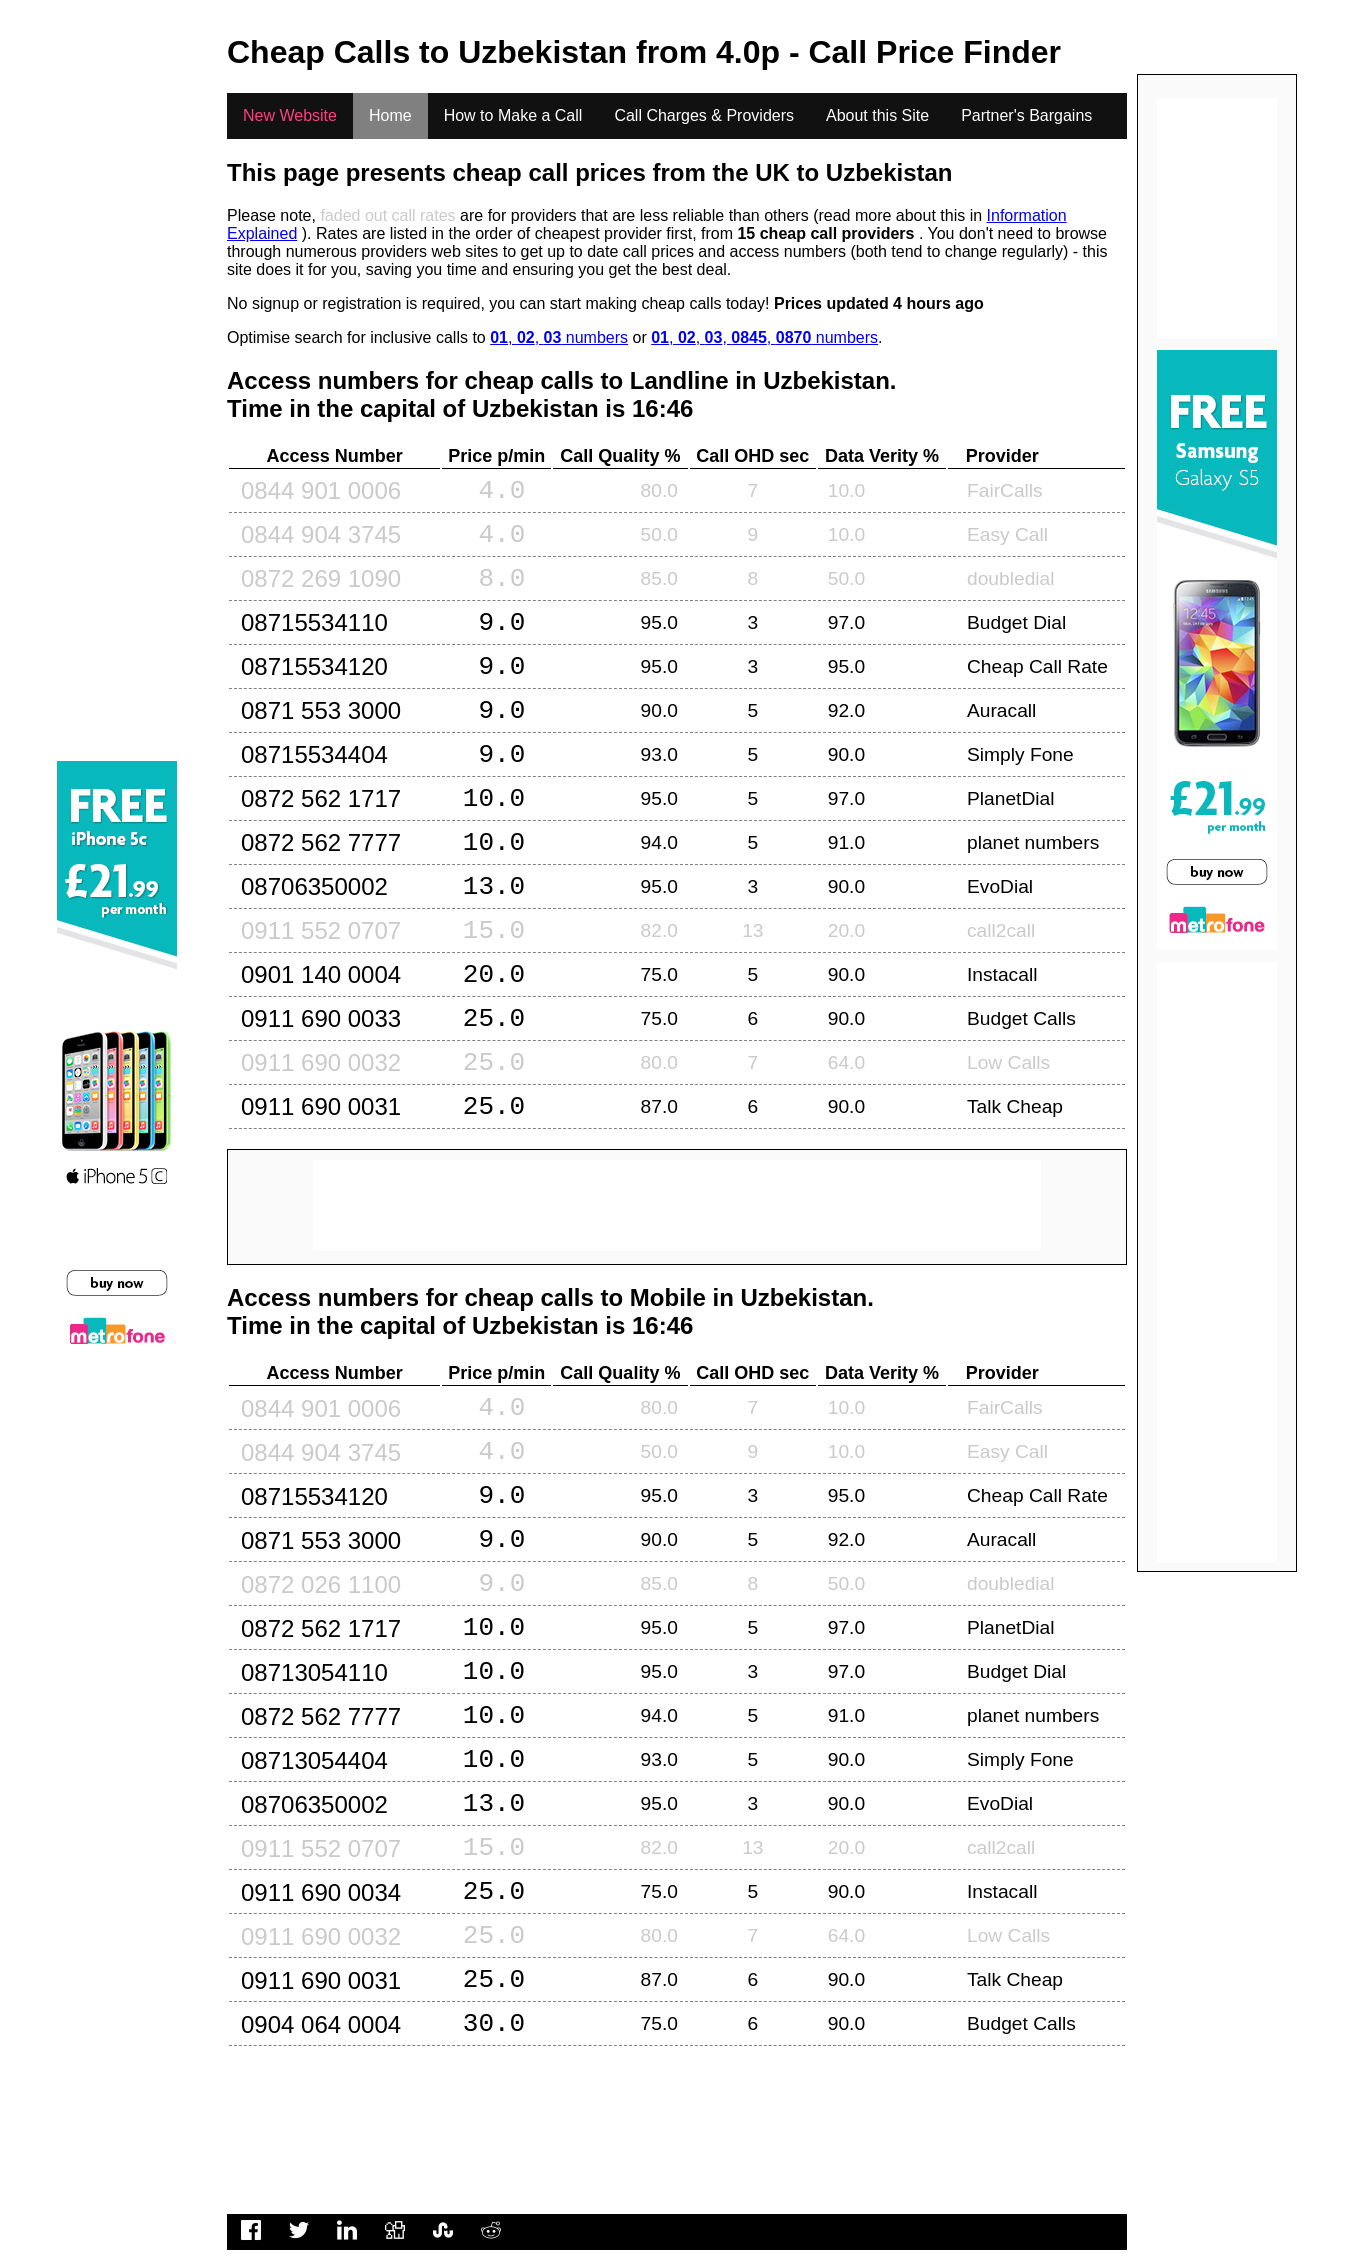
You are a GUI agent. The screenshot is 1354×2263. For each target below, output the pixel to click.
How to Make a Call (513, 115)
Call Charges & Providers (704, 115)
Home (390, 115)
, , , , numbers (764, 337)
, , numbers (559, 337)
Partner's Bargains (1026, 115)
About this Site (877, 115)
